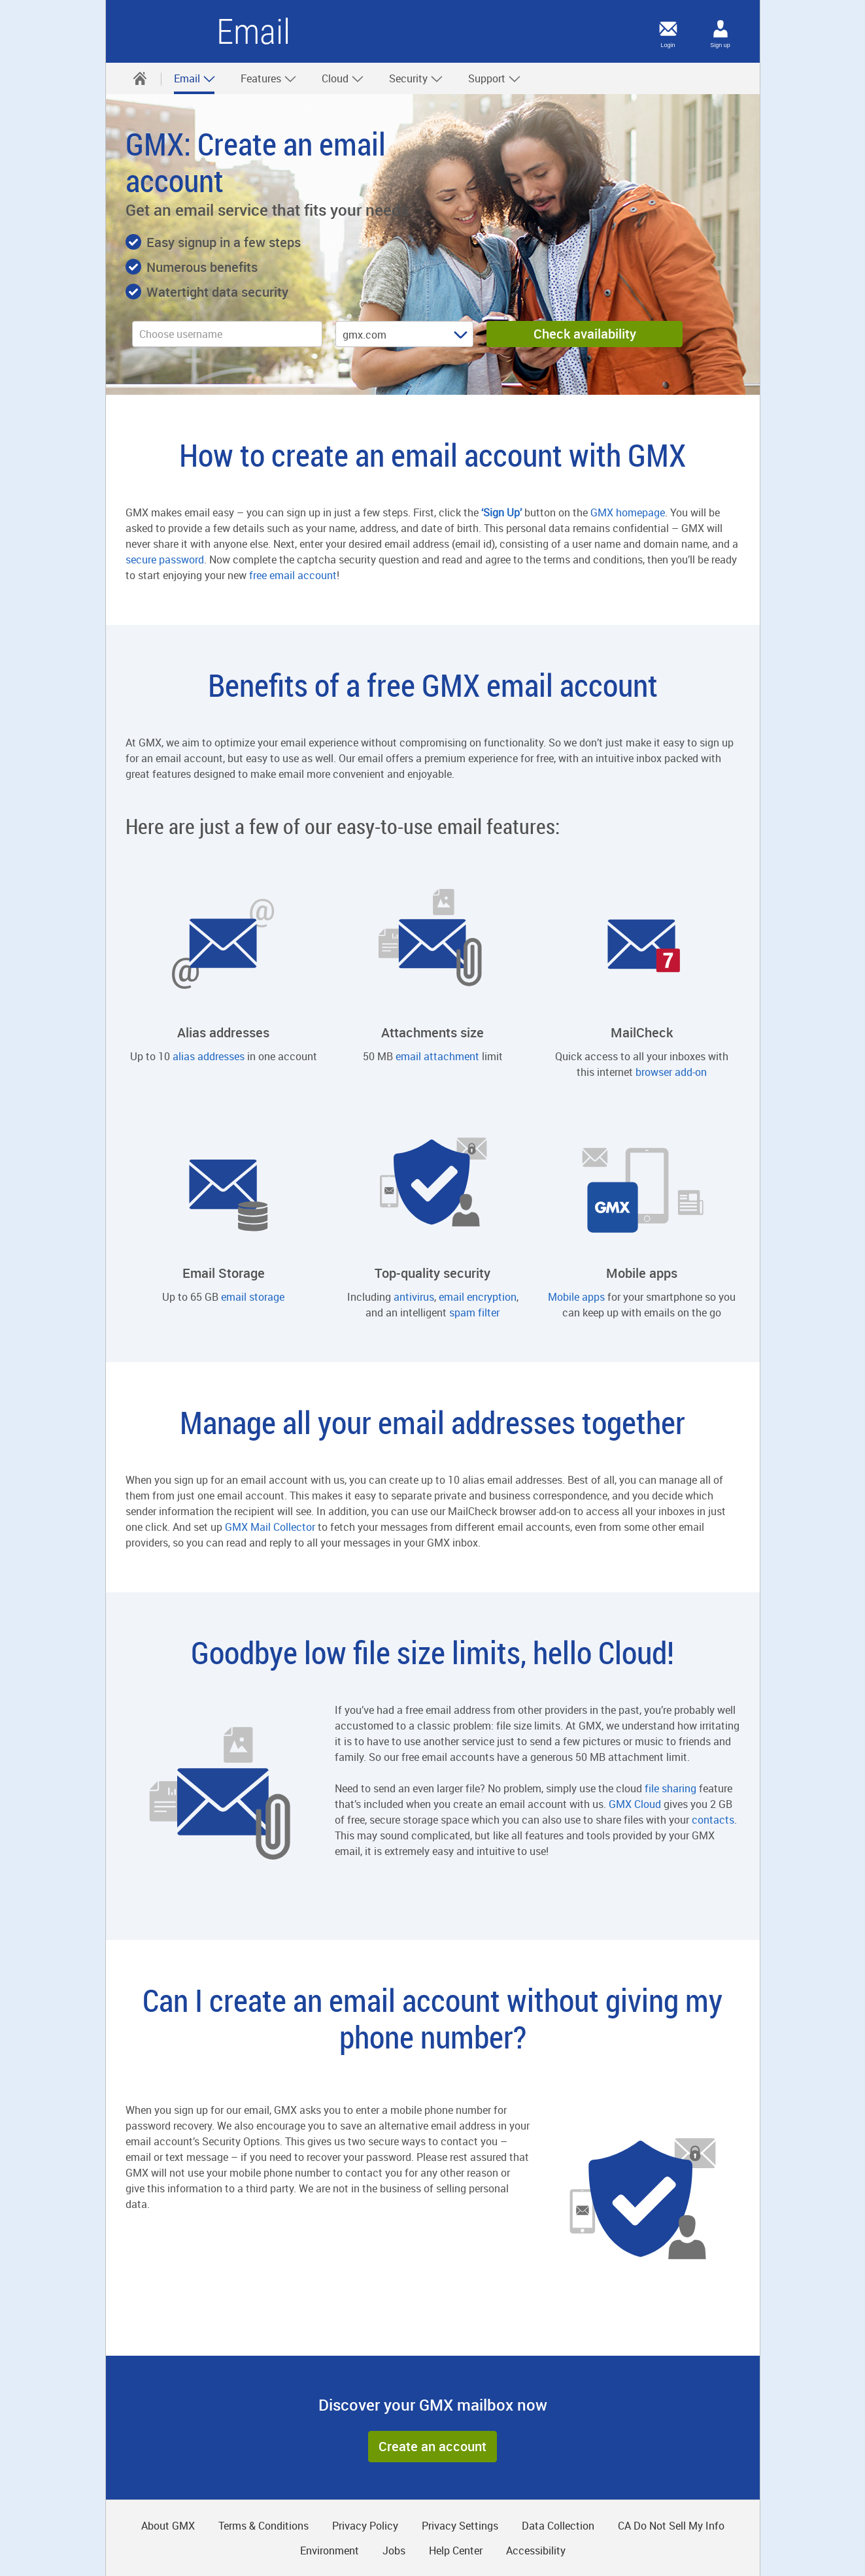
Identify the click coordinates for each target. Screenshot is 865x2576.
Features (269, 78)
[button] (432, 2446)
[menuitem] (140, 78)
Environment (329, 2550)
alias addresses (209, 1056)
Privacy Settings (460, 2525)
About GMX (168, 2525)
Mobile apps (576, 1297)
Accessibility (536, 2550)
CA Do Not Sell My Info (671, 2525)
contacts (713, 1820)
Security (416, 78)
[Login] (668, 28)
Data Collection (558, 2525)
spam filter (474, 1312)
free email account (293, 575)
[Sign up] (720, 28)
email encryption (478, 1297)
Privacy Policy (365, 2525)
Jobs (393, 2550)
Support (494, 78)
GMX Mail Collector (270, 1527)
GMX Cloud (635, 1804)
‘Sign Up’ (501, 512)
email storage (252, 1297)
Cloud (343, 78)
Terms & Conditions (263, 2525)
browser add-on (671, 1072)
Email (195, 78)
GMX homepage (627, 512)
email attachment (437, 1056)
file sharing (670, 1788)
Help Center (456, 2550)
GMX (166, 31)
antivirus (414, 1297)
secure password (165, 559)
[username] (227, 334)
